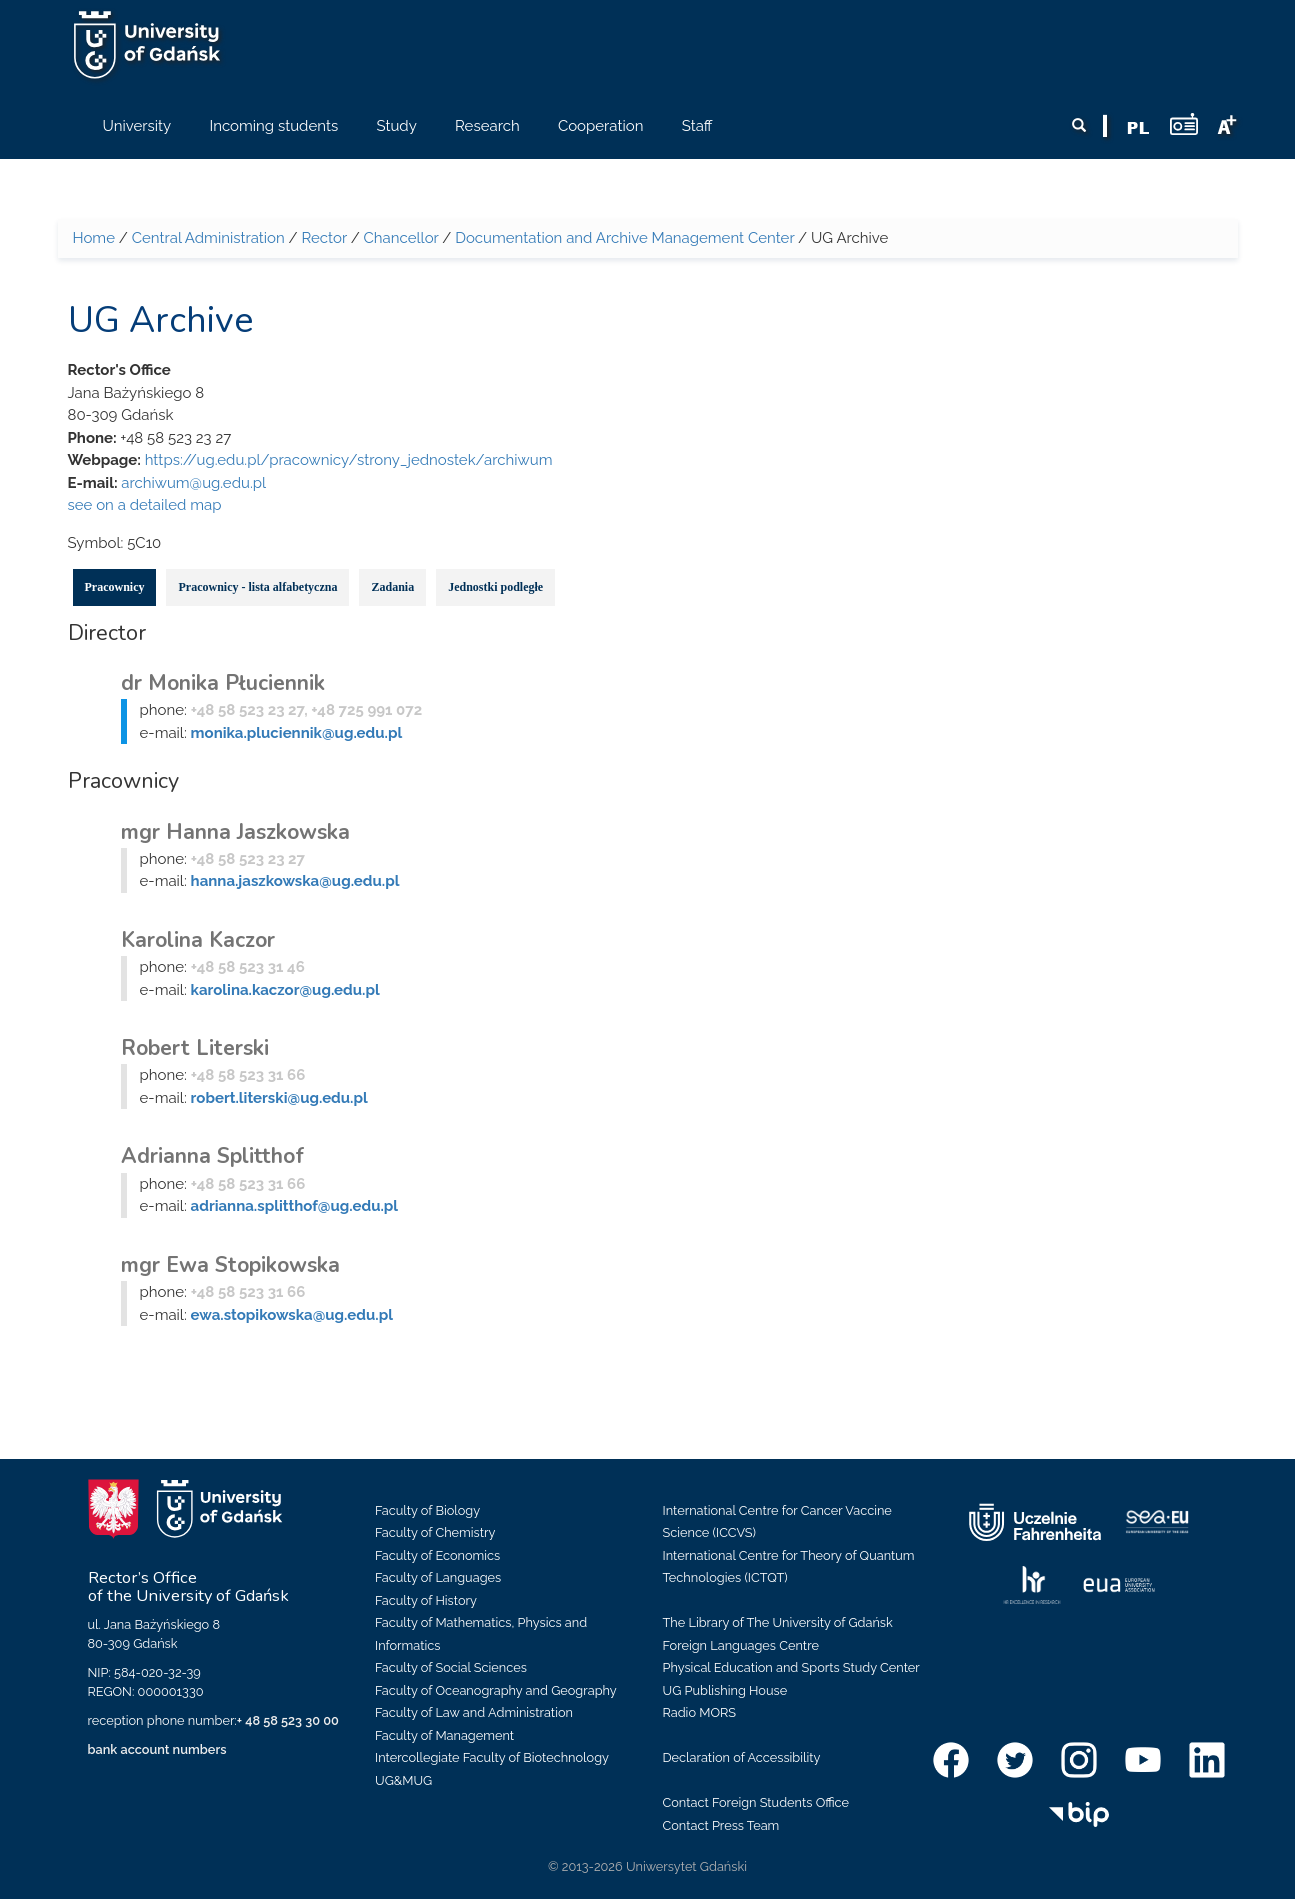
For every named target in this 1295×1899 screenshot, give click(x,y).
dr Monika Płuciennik (223, 683)
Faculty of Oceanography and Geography (496, 1690)
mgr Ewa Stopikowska (230, 1265)
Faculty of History (426, 1600)
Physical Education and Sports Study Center (791, 1667)
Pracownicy (115, 587)
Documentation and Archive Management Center (624, 238)
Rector (324, 238)
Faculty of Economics (437, 1555)
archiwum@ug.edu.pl (193, 483)
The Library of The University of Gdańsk (778, 1622)
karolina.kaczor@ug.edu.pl (285, 990)
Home (94, 238)
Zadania (392, 587)
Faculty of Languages (438, 1577)
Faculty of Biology (427, 1510)
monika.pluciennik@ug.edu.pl (297, 733)
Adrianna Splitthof (212, 1156)
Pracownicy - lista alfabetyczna (257, 587)
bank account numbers (157, 1749)
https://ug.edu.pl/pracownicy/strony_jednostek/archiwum (349, 460)
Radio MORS (700, 1712)
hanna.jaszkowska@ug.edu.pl (295, 881)
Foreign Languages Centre (741, 1645)
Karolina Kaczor (198, 940)
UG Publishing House (725, 1690)
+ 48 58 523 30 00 (288, 1720)
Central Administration (208, 238)
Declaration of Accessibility (742, 1757)
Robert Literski (195, 1048)
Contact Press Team (721, 1825)
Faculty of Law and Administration (474, 1712)
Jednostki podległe (495, 587)
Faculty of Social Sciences (451, 1667)
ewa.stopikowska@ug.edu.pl (292, 1315)
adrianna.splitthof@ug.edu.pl (295, 1206)
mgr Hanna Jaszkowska (235, 832)
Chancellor (401, 238)
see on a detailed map (145, 505)
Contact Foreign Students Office (756, 1802)
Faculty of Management (444, 1735)
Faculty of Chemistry (435, 1532)
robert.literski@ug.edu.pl (279, 1098)
